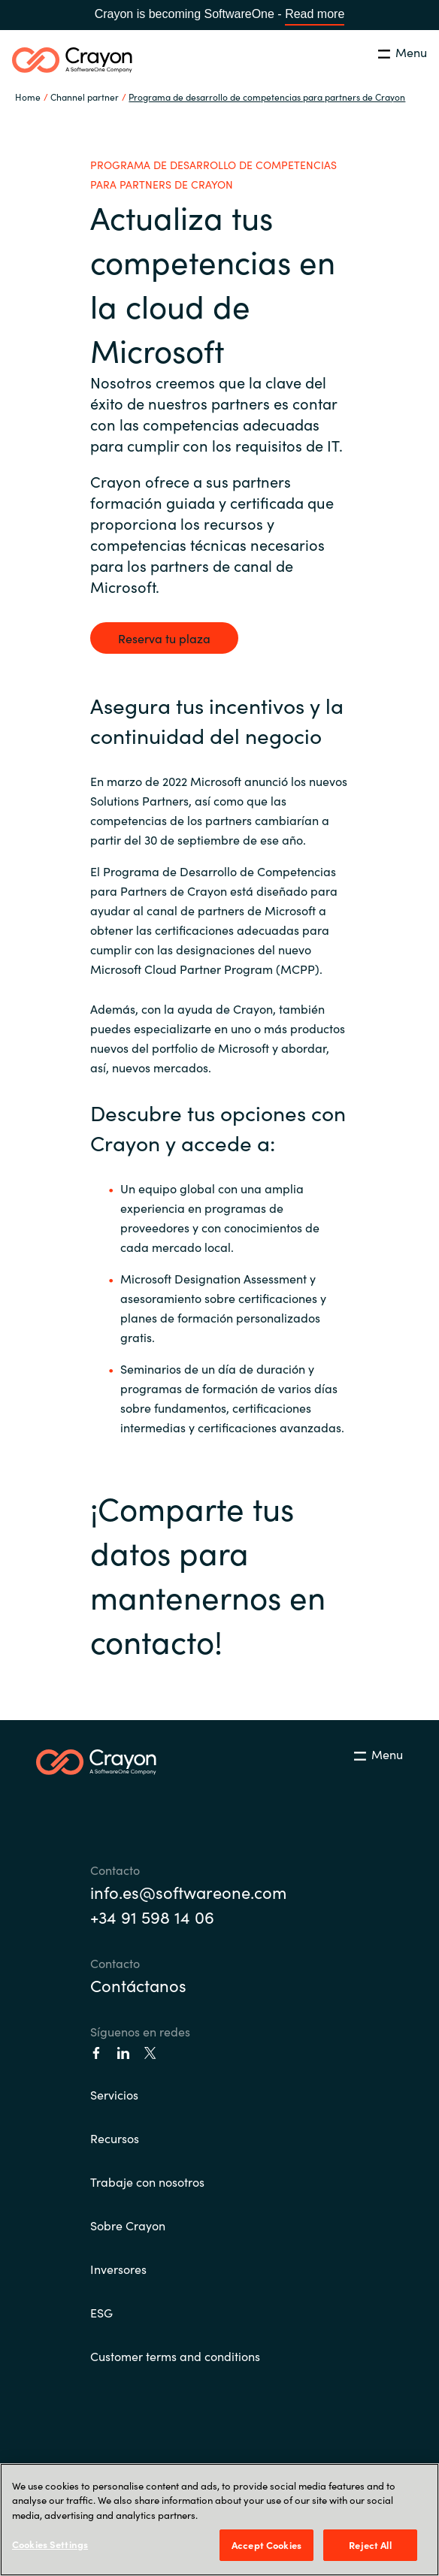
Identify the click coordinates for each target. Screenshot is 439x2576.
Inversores (118, 2268)
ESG (101, 2312)
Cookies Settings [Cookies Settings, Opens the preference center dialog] (50, 2544)
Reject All (370, 2545)
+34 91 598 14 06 (152, 1916)
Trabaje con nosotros (147, 2181)
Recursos (114, 2138)
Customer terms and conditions (175, 2356)
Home (28, 96)
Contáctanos (138, 1985)
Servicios (114, 2094)
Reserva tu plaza (164, 638)
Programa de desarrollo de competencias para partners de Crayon (267, 96)
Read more (314, 14)
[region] (219, 2519)
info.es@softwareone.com (188, 1891)
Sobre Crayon (127, 2225)
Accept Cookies (266, 2545)
